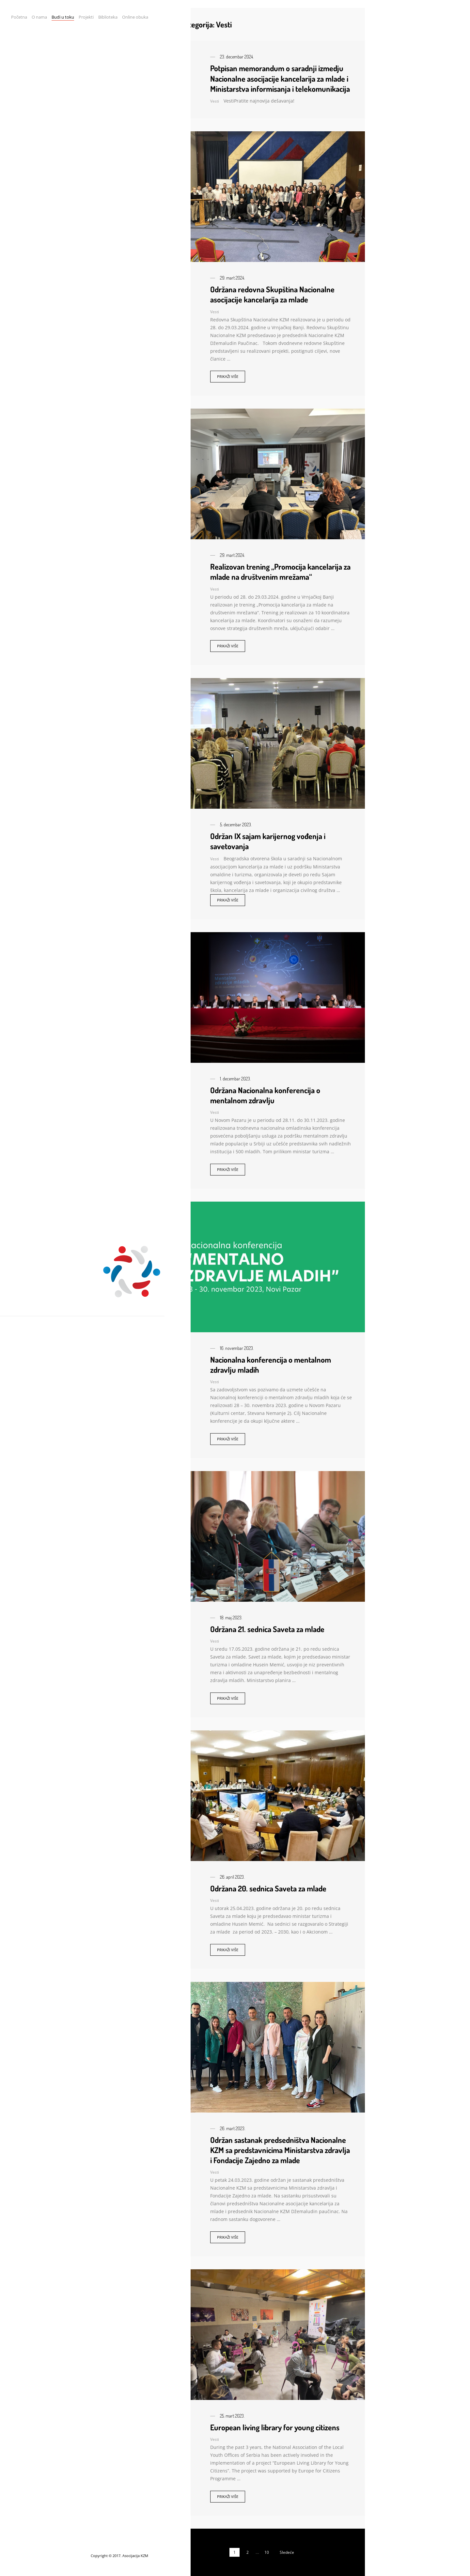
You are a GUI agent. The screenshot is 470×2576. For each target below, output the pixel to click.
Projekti (86, 17)
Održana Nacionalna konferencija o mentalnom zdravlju (265, 1095)
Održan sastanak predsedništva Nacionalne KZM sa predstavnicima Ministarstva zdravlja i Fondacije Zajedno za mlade (280, 2150)
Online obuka (135, 17)
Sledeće (287, 2552)
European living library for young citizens (274, 2427)
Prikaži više (227, 376)
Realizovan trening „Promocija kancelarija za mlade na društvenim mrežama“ (280, 571)
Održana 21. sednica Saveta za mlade (267, 1629)
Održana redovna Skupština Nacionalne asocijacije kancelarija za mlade (272, 294)
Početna (19, 17)
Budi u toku (63, 17)
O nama (39, 17)
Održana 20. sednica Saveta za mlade (268, 1888)
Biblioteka (108, 17)
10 (266, 2552)
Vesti (214, 101)
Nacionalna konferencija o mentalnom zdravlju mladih (270, 1364)
